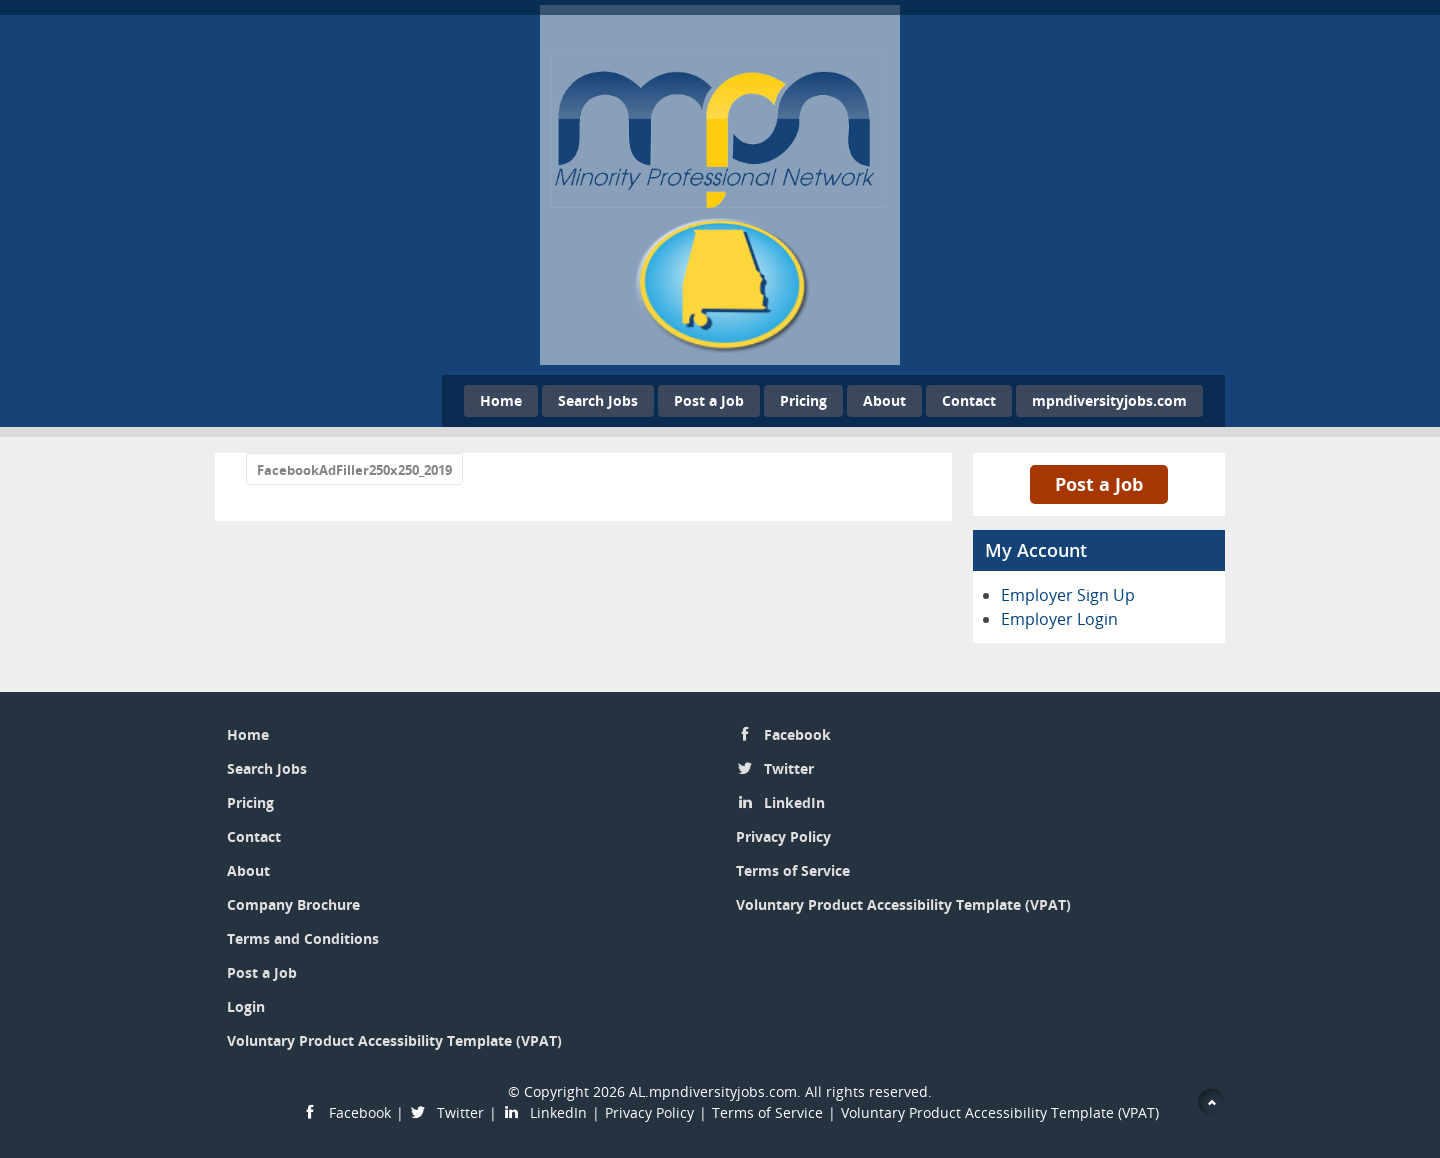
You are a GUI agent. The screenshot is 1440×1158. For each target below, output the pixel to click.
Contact (969, 400)
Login (246, 1006)
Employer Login (1059, 619)
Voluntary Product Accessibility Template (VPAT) (394, 1040)
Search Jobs (598, 400)
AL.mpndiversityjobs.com (713, 1091)
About (884, 400)
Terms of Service (793, 870)
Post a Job (709, 400)
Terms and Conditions (303, 938)
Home (501, 400)
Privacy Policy (783, 836)
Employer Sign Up (1068, 595)
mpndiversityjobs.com (1109, 400)
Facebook (797, 734)
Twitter (789, 768)
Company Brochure (293, 904)
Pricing (803, 400)
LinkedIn (794, 802)
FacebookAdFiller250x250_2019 (354, 470)
